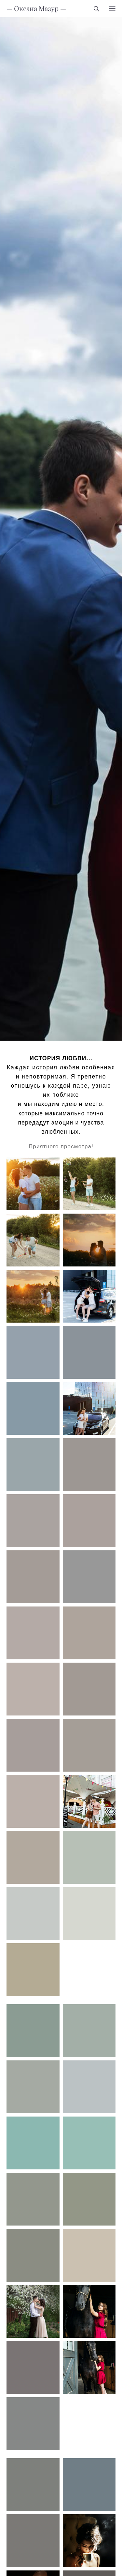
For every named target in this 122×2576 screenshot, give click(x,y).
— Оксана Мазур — (36, 8)
